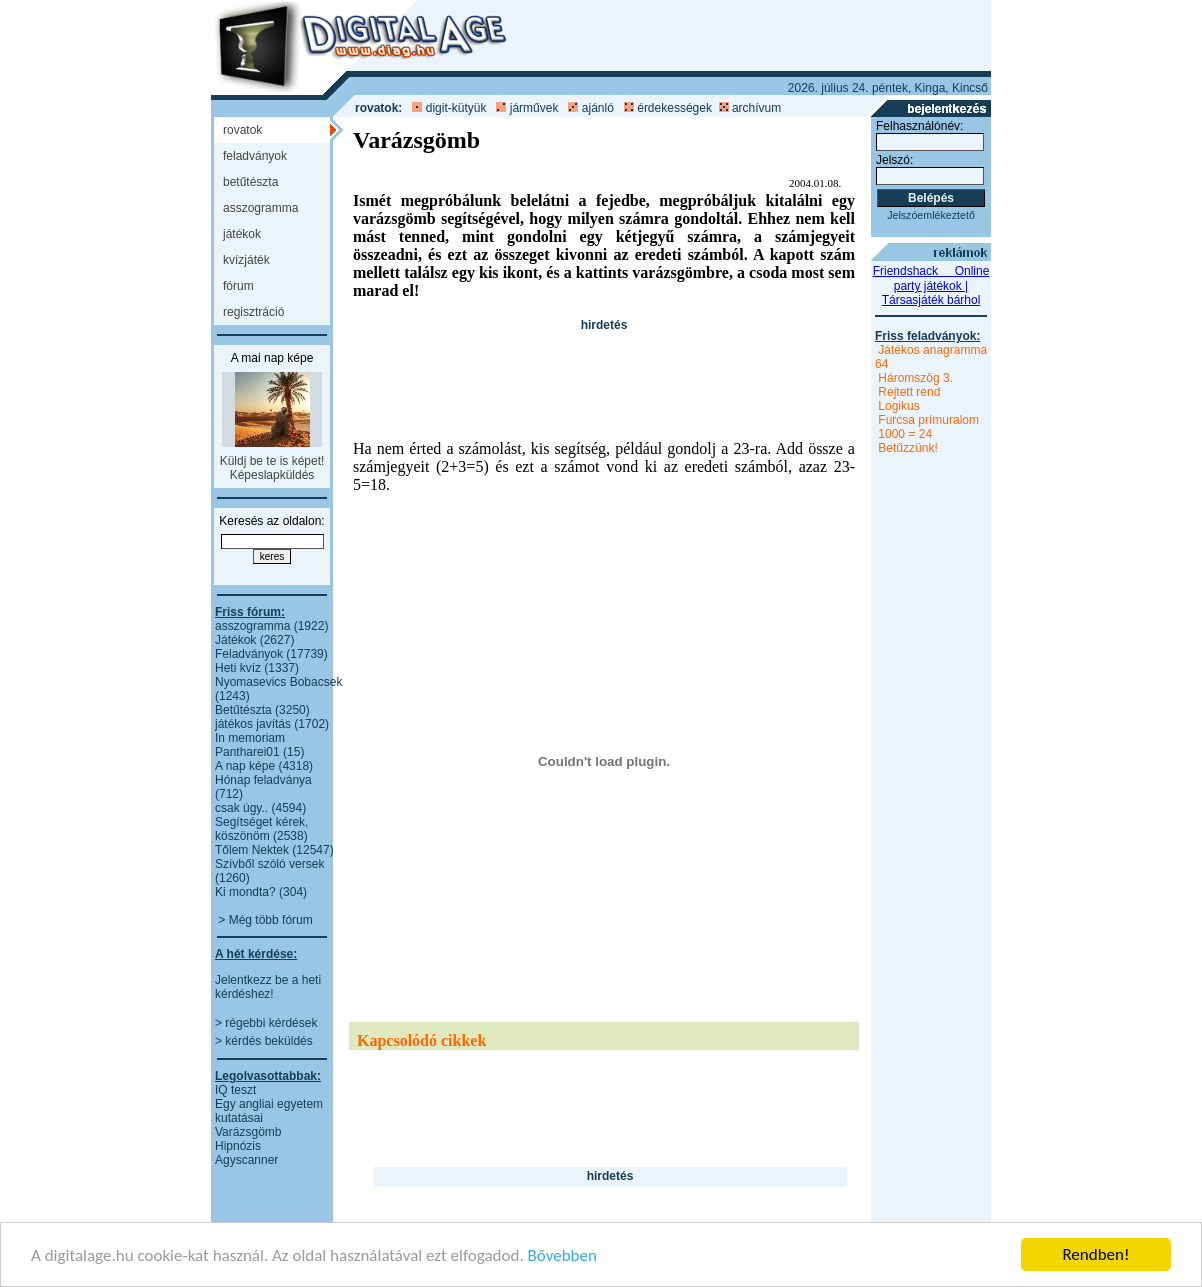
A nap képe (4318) (264, 766)
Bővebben (562, 1256)
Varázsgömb (248, 1132)
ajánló (598, 108)
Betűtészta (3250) (262, 710)
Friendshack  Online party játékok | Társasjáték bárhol (931, 285)
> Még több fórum (265, 920)
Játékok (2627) (254, 640)
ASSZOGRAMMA (260, 208)
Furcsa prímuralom (928, 420)
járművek (534, 108)
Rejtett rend (909, 392)
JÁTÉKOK (242, 234)
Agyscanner (246, 1160)
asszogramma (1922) (271, 626)
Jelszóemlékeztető (931, 215)
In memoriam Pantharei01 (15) (259, 745)
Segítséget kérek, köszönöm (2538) (261, 829)
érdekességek (674, 108)
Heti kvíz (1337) (257, 668)
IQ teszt (235, 1090)
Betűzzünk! (907, 448)
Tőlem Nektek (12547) (274, 850)
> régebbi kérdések (266, 1023)
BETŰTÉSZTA (250, 182)
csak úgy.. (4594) (260, 808)
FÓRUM (238, 286)
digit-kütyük (456, 108)
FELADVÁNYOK (255, 156)
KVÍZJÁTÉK (246, 260)
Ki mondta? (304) (261, 892)
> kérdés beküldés (264, 1041)
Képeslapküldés (272, 475)
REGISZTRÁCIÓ (253, 312)
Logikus (898, 406)
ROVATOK (242, 130)
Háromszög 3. (915, 378)
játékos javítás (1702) (272, 724)
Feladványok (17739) (271, 654)
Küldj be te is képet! (272, 461)
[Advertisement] (621, 374)
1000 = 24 (905, 434)
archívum (756, 108)
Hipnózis (238, 1146)
